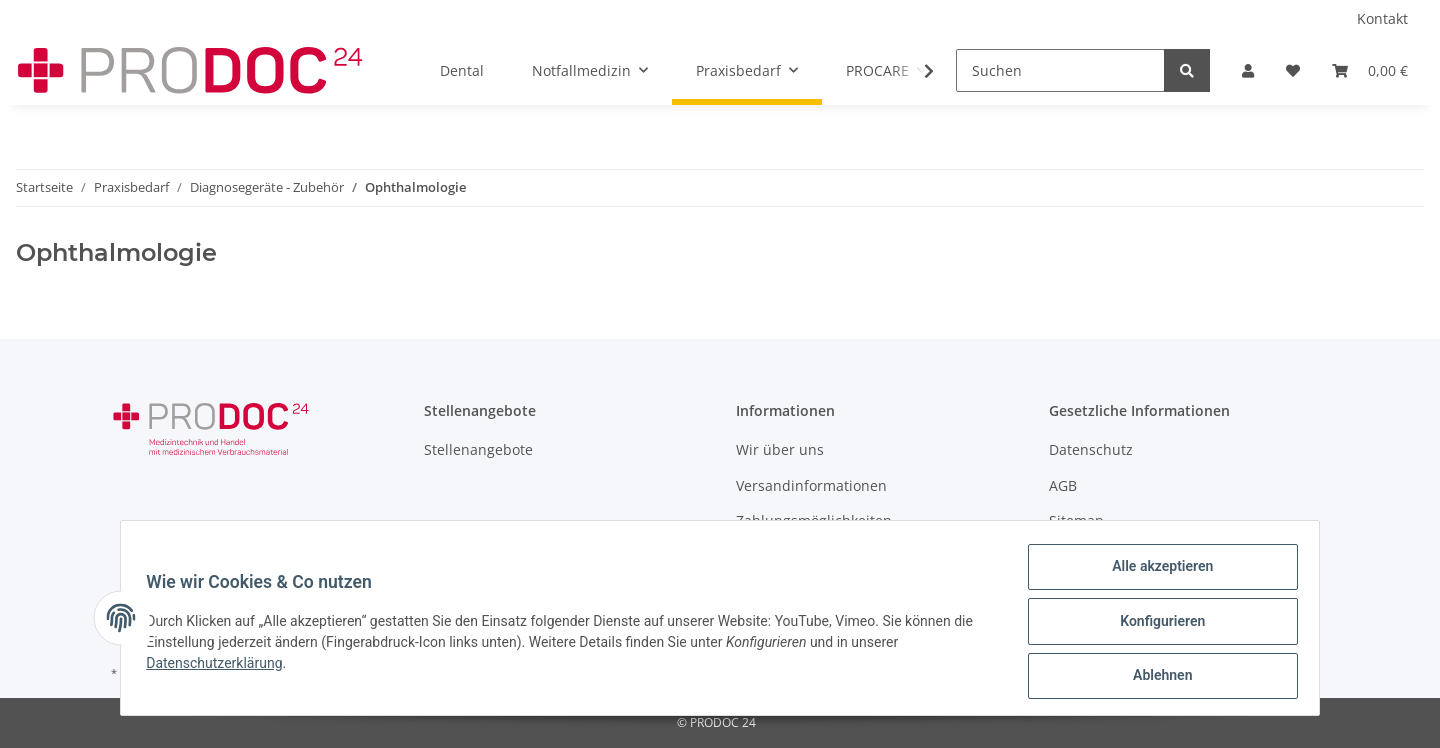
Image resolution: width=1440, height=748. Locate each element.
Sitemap (1076, 520)
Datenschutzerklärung (221, 667)
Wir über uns (780, 449)
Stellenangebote (478, 449)
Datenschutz (1091, 449)
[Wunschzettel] (1293, 70)
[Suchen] (1060, 70)
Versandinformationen (811, 485)
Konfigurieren (1155, 625)
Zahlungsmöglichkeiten (814, 520)
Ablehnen (1155, 677)
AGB (1063, 485)
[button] (1248, 70)
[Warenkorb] (1370, 70)
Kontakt (1382, 18)
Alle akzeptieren (1155, 573)
